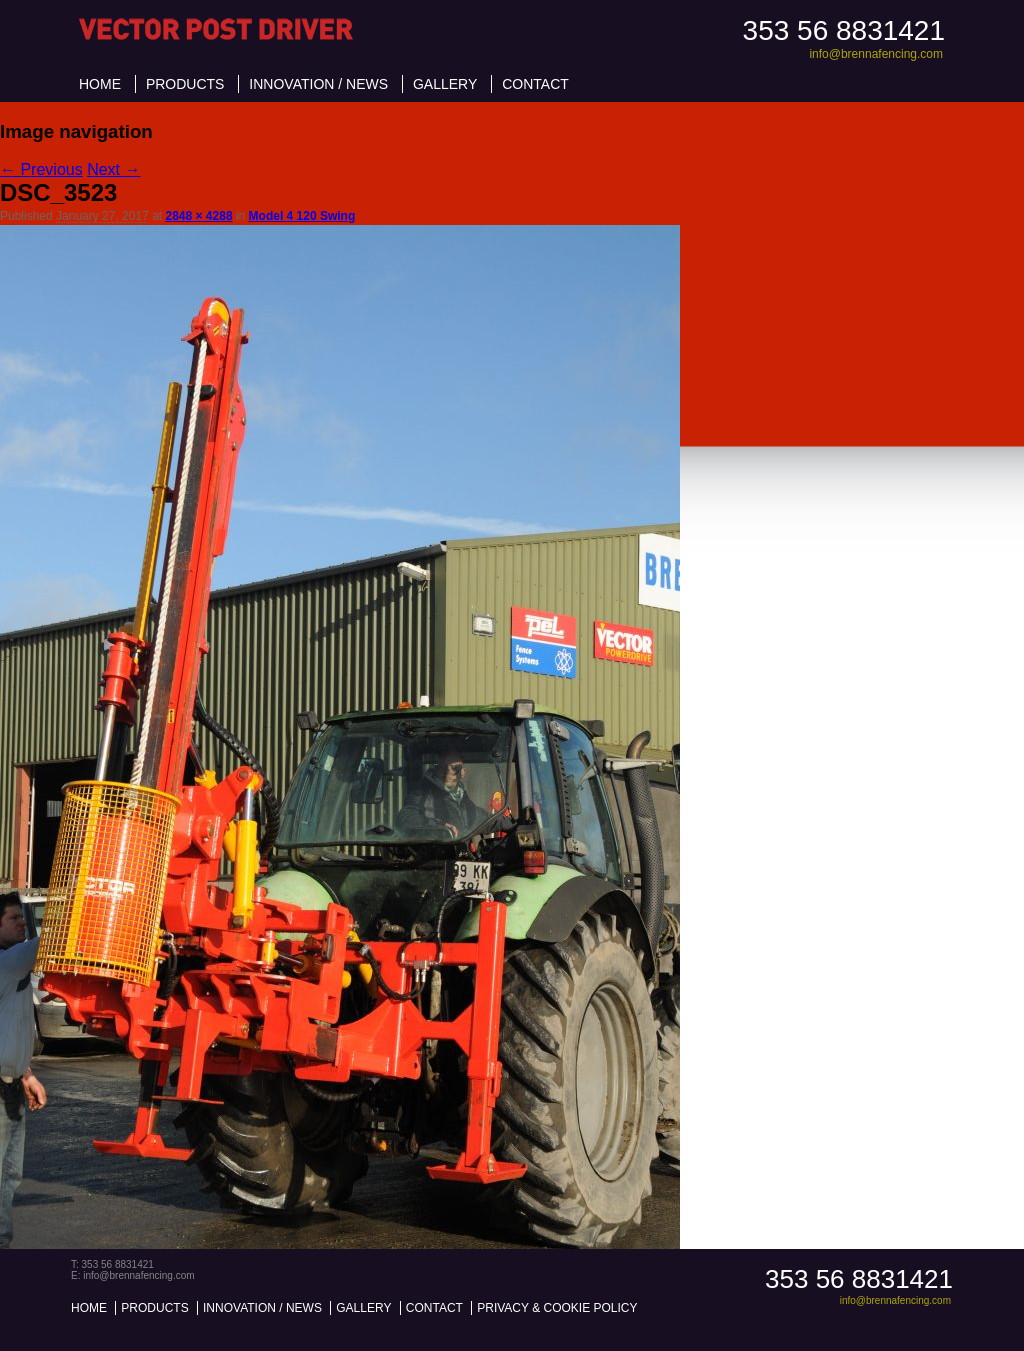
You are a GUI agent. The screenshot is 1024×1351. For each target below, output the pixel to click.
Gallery (445, 84)
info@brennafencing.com (876, 54)
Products (185, 84)
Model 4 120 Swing (302, 216)
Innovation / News (318, 84)
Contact (535, 84)
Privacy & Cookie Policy (557, 1308)
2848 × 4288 (198, 216)
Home (100, 84)
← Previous (41, 169)
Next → (113, 169)
